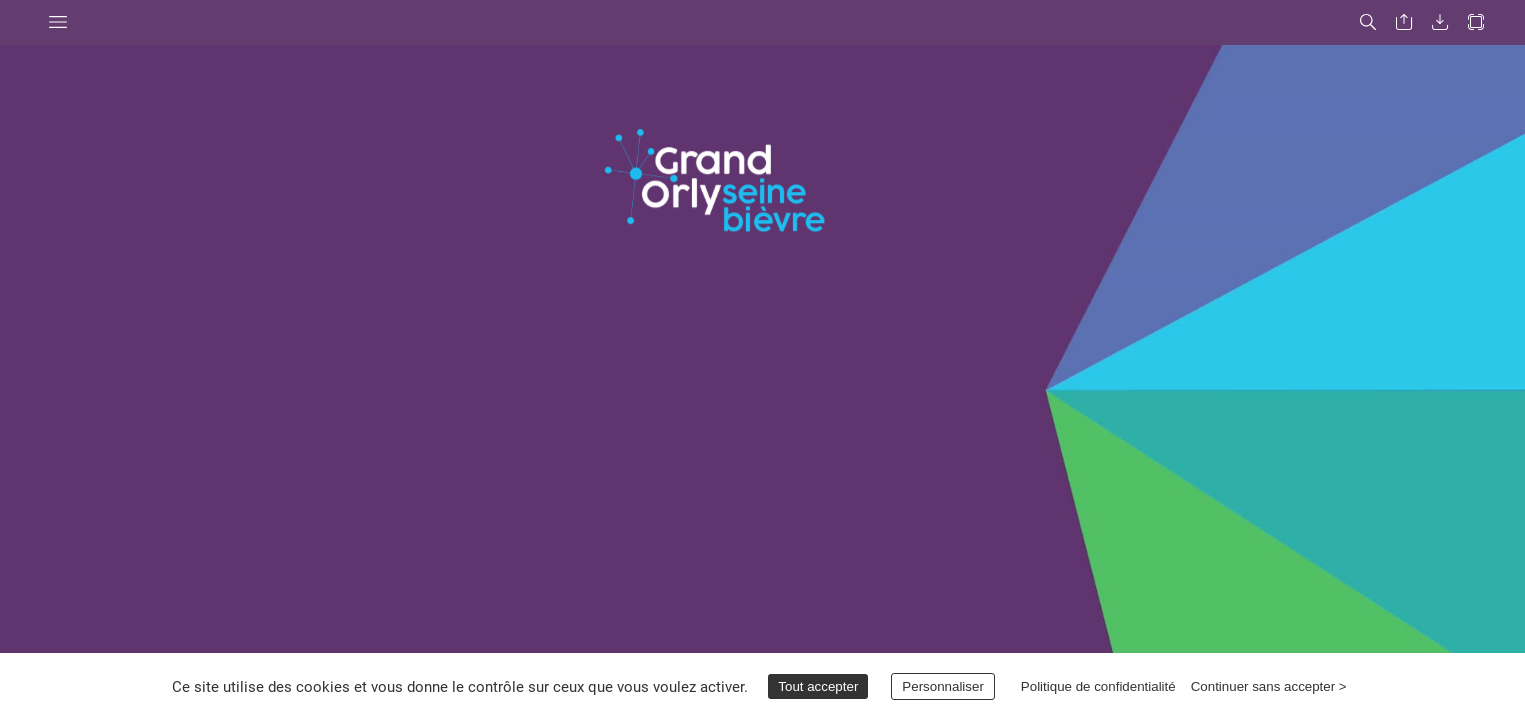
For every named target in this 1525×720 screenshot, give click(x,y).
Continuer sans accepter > (1269, 686)
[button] (58, 22)
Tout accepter (818, 686)
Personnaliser (943, 686)
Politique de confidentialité (1098, 686)
